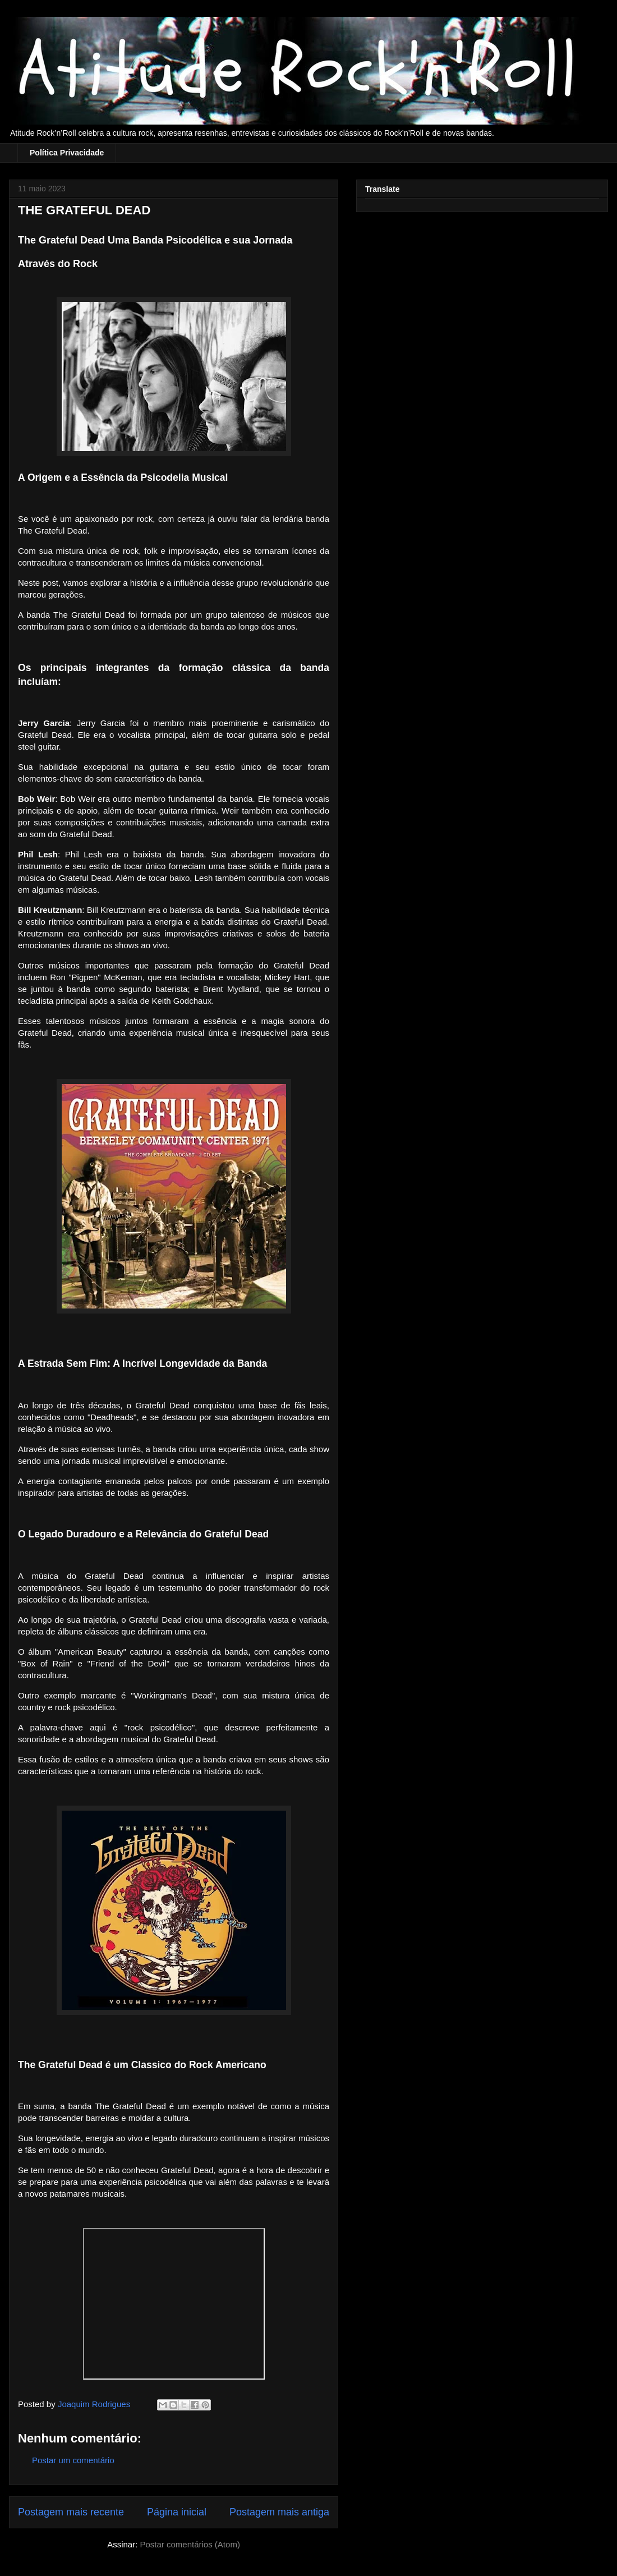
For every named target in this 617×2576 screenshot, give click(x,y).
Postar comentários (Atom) (190, 2544)
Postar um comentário (73, 2460)
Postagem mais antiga (279, 2512)
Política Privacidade (67, 152)
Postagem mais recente (71, 2512)
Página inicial (176, 2512)
